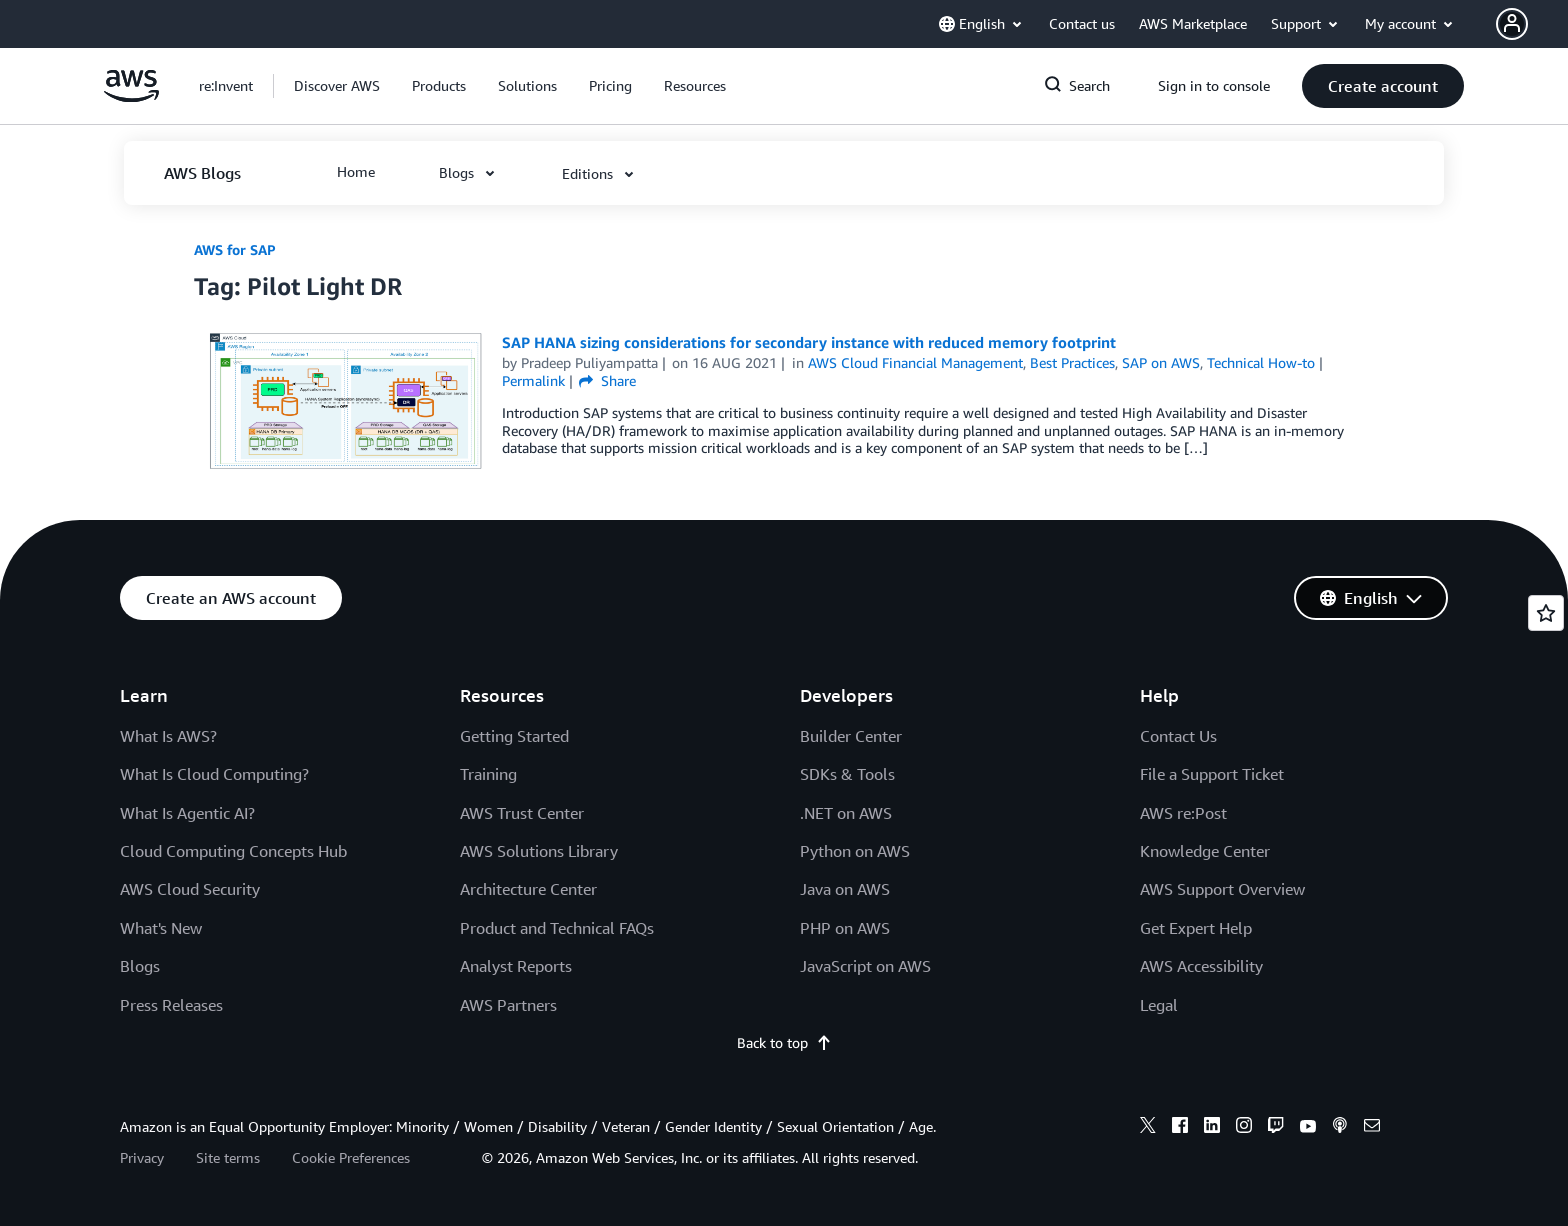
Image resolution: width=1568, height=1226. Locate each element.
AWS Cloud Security (190, 889)
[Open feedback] (1546, 613)
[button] (1532, 24)
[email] (1372, 1128)
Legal (1159, 1005)
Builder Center (851, 736)
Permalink (533, 380)
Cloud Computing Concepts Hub (233, 851)
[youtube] (1308, 1128)
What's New (161, 928)
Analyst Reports (516, 966)
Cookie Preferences (351, 1157)
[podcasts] (1340, 1128)
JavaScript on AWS (865, 966)
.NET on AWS (846, 813)
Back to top (784, 1042)
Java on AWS (845, 889)
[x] (1148, 1128)
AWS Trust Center (522, 813)
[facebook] (1180, 1128)
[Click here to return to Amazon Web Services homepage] (131, 96)
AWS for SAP (235, 249)
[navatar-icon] (1512, 24)
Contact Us (1178, 736)
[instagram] (1244, 1128)
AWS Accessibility (1201, 966)
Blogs (140, 966)
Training (488, 774)
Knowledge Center (1205, 851)
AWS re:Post (1183, 813)
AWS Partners (508, 1005)
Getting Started (514, 736)
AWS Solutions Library (539, 851)
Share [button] (607, 380)
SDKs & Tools (847, 774)
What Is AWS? (168, 736)
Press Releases (171, 1005)
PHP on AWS (845, 928)
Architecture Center (528, 889)
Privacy (142, 1157)
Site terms (228, 1157)
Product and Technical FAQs (557, 928)
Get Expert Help (1196, 928)
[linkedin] (1212, 1128)
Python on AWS (855, 851)
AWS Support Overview (1222, 889)
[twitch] (1276, 1128)
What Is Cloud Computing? (214, 774)
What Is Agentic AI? (187, 813)
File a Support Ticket (1212, 774)
